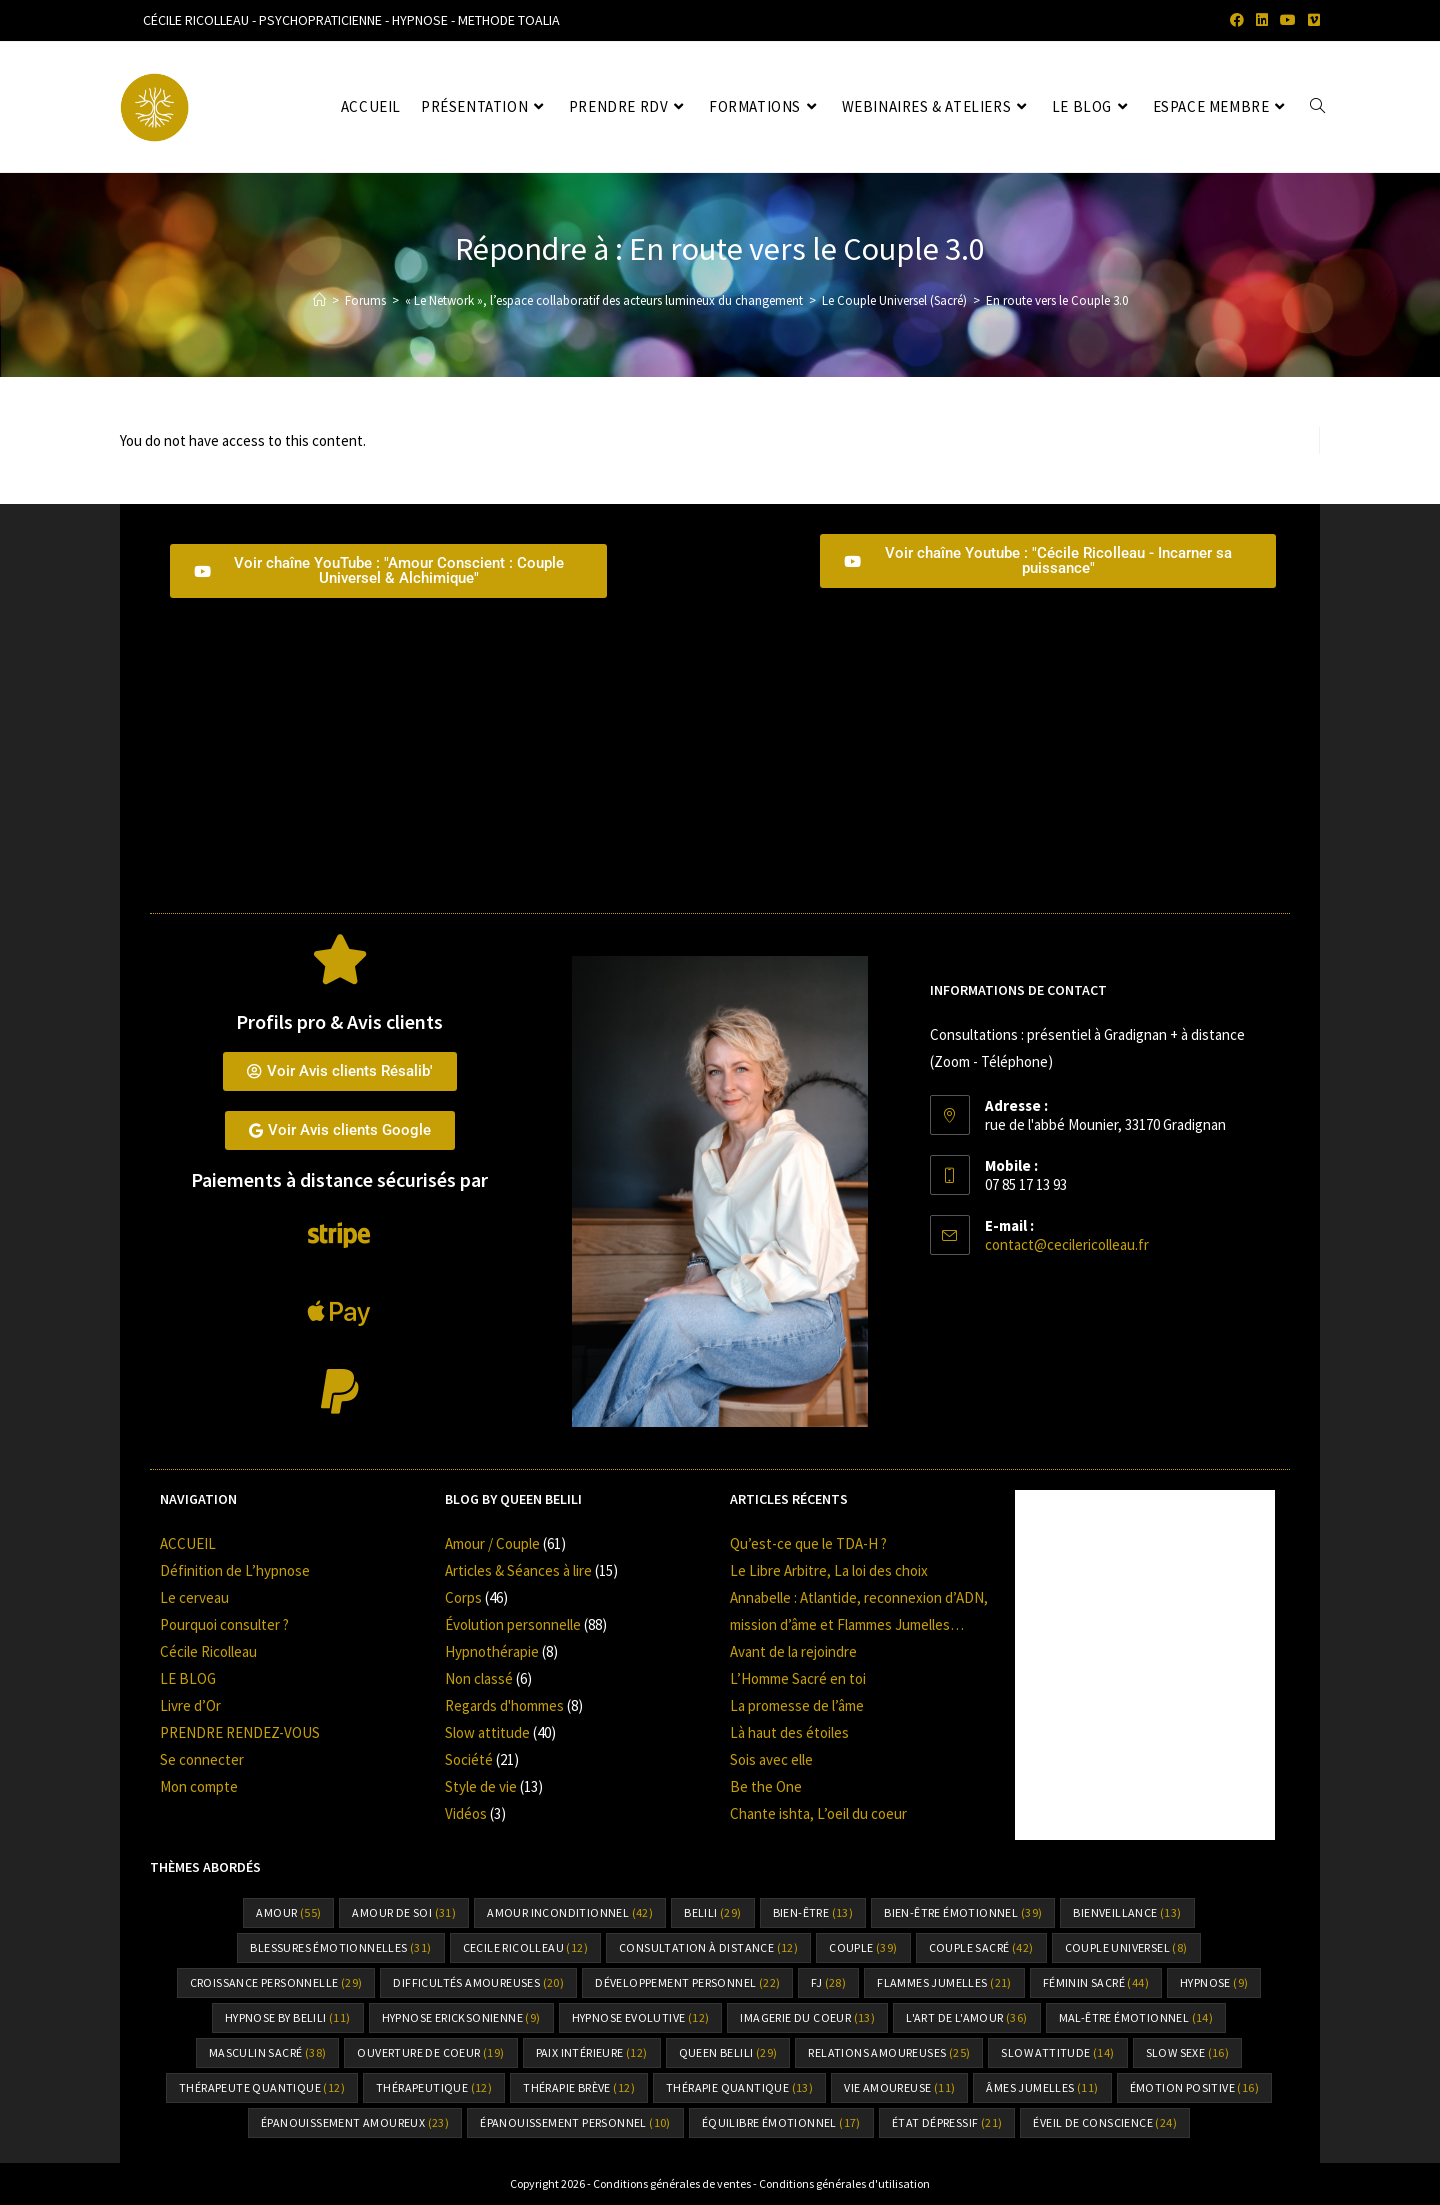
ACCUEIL (188, 1543)
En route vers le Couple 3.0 (1057, 300)
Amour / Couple (492, 1543)
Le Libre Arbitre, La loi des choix (829, 1570)
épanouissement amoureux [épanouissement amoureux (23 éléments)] (355, 2122)
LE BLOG (188, 1678)
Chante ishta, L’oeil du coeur (818, 1813)
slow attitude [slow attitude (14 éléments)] (1057, 2052)
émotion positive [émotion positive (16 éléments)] (1194, 2087)
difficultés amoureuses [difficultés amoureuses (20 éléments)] (478, 1982)
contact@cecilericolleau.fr (1067, 1244)
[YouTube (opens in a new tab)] (1288, 21)
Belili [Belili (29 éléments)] (712, 1912)
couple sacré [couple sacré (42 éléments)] (981, 1947)
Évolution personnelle (513, 1624)
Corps (463, 1597)
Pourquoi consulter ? (224, 1624)
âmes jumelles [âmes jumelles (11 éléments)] (1042, 2087)
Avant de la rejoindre (793, 1651)
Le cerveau (194, 1597)
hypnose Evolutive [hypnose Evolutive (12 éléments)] (641, 2017)
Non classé (479, 1678)
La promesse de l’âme (797, 1705)
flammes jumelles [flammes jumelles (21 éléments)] (944, 1982)
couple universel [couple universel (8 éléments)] (1126, 1947)
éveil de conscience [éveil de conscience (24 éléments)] (1105, 2122)
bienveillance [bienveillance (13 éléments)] (1127, 1912)
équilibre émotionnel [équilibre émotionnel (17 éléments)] (781, 2122)
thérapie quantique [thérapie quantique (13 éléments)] (739, 2087)
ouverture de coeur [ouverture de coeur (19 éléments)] (430, 2052)
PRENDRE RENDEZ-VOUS (240, 1732)
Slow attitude (487, 1732)
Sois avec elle (771, 1759)
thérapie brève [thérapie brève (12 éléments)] (579, 2087)
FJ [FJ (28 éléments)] (828, 1982)
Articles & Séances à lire (518, 1570)
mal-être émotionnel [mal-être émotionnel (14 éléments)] (1136, 2017)
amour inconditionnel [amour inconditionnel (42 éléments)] (570, 1912)
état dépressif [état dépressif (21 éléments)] (947, 2122)
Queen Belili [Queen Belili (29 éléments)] (728, 2052)
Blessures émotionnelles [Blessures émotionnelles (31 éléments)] (340, 1947)
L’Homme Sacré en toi (798, 1678)
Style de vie (481, 1786)
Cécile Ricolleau (208, 1651)
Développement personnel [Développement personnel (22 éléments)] (687, 1982)
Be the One (766, 1786)
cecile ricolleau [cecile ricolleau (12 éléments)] (525, 1947)
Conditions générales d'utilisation (844, 2183)
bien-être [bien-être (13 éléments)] (813, 1912)
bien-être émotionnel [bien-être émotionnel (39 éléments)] (963, 1912)
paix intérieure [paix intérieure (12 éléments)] (592, 2052)
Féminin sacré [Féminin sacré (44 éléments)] (1096, 1982)
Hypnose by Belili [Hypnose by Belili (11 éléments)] (288, 2017)
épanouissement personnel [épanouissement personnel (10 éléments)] (575, 2122)
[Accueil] (319, 300)
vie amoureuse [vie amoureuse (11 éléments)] (899, 2087)
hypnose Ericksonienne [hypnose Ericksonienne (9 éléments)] (461, 2017)
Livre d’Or (190, 1705)
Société (469, 1759)
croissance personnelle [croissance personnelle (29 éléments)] (276, 1982)
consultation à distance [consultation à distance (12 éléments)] (708, 1947)
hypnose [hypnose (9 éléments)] (1214, 1982)
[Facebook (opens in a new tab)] (1237, 21)
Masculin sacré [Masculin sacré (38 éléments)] (268, 2052)
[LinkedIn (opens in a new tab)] (1262, 21)
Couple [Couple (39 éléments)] (863, 1947)
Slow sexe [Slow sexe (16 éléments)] (1188, 2052)
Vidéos (466, 1813)
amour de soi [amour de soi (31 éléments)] (404, 1912)
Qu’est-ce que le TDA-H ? (808, 1543)
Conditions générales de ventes (672, 2183)
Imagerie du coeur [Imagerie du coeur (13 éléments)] (807, 2017)
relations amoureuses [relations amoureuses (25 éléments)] (889, 2052)
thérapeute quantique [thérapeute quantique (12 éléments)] (262, 2087)
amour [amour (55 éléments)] (288, 1912)
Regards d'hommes (504, 1705)
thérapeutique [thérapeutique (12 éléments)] (434, 2087)
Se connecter (202, 1759)
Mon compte (199, 1786)
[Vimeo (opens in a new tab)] (1311, 21)
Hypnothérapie (492, 1651)
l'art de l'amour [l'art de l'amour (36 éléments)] (966, 2017)
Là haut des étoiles (789, 1732)
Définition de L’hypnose (235, 1570)
